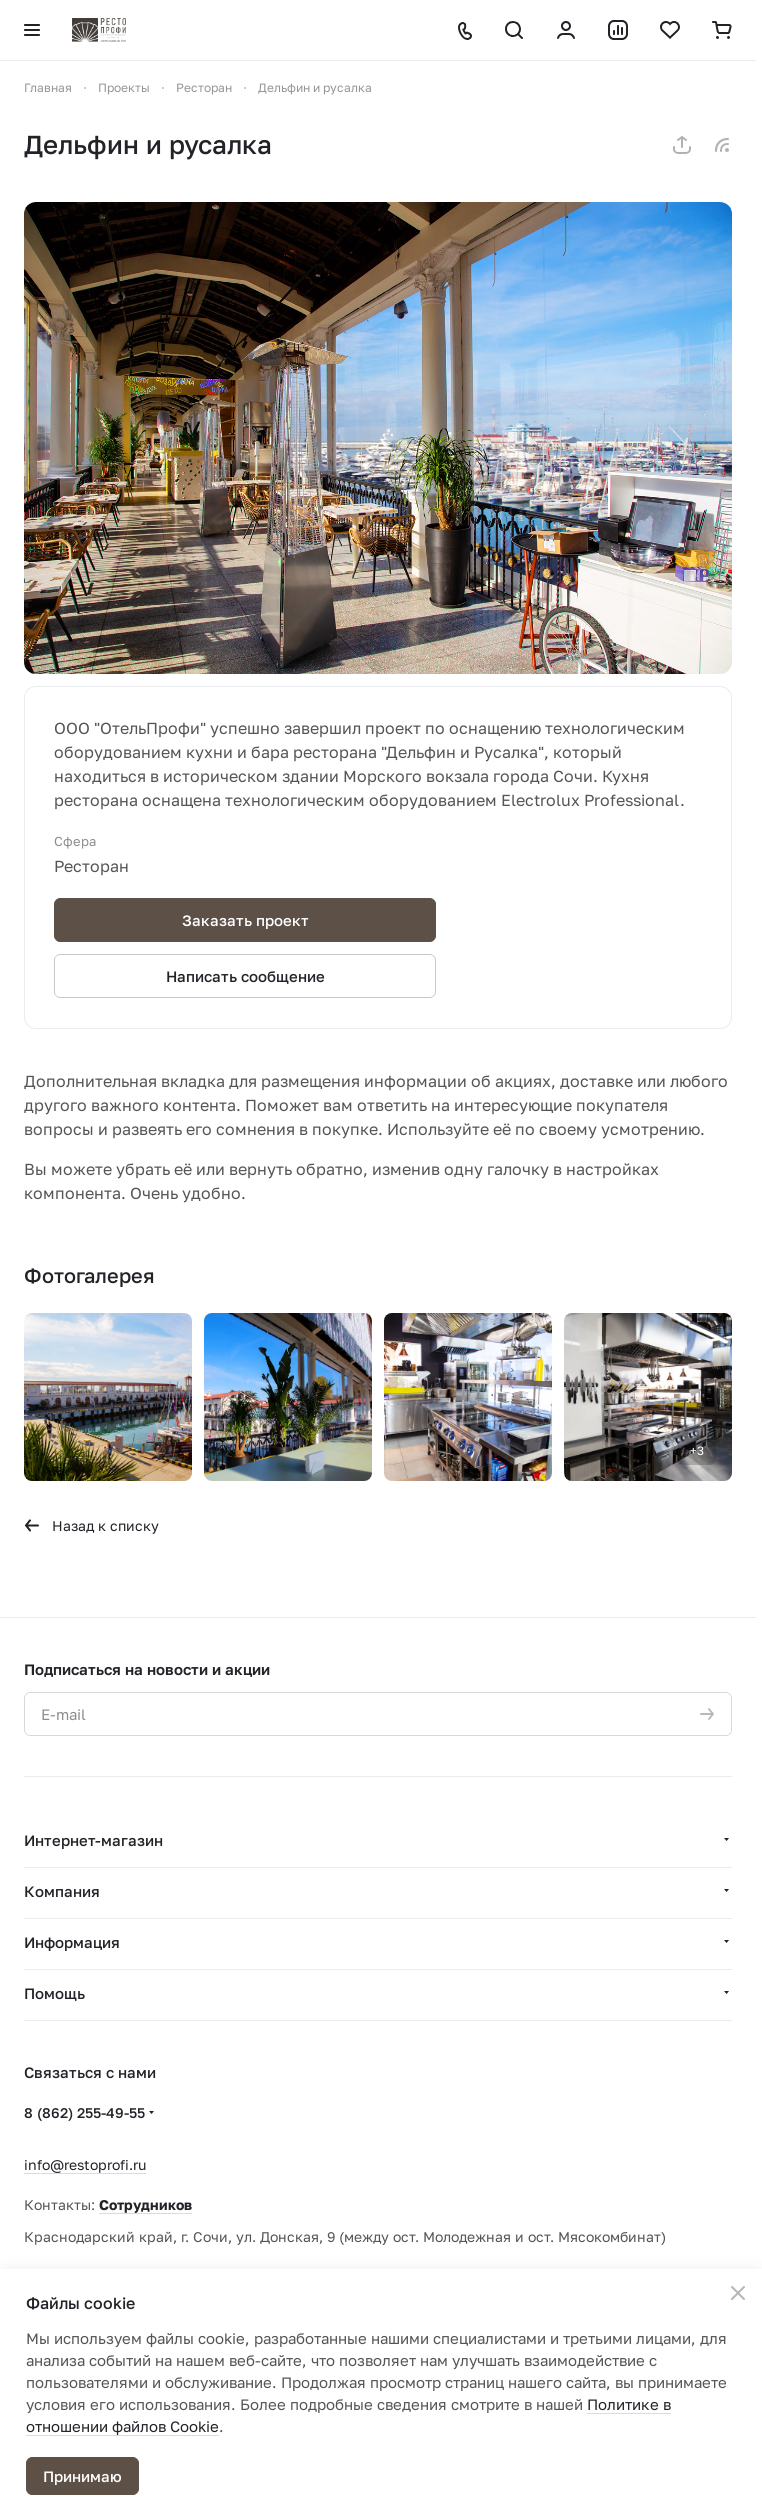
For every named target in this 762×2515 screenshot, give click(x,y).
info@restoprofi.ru (85, 2164)
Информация (72, 1942)
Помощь (54, 1993)
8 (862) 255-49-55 (84, 2112)
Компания (62, 1891)
